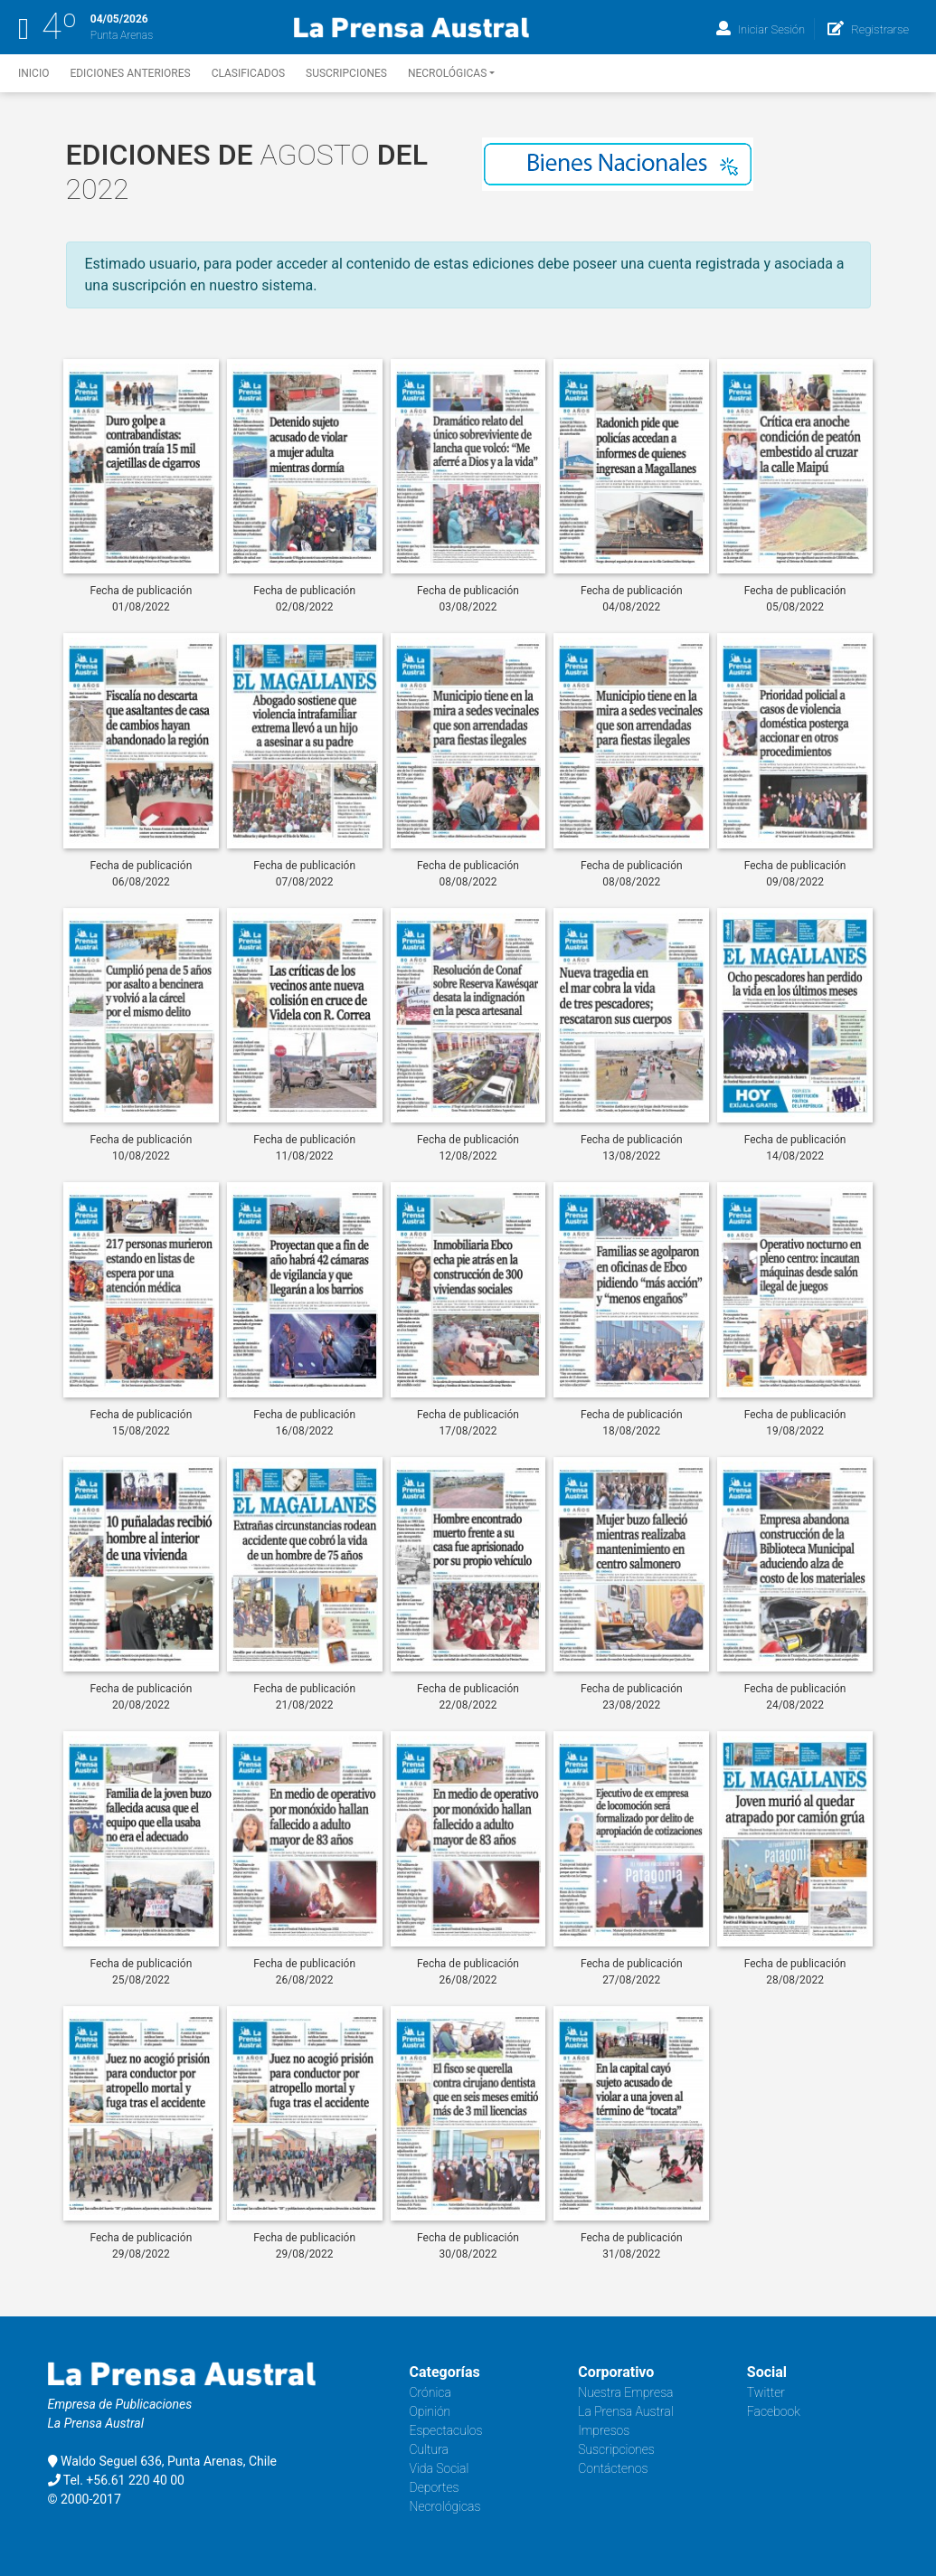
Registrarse (868, 29)
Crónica (430, 2392)
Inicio (33, 73)
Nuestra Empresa (625, 2392)
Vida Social (439, 2468)
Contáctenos (613, 2468)
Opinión (430, 2411)
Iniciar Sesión (761, 29)
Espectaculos (446, 2430)
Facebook (773, 2411)
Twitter (766, 2392)
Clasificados (248, 73)
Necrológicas (451, 73)
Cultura (429, 2449)
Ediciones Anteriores (130, 73)
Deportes (434, 2487)
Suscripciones (346, 73)
